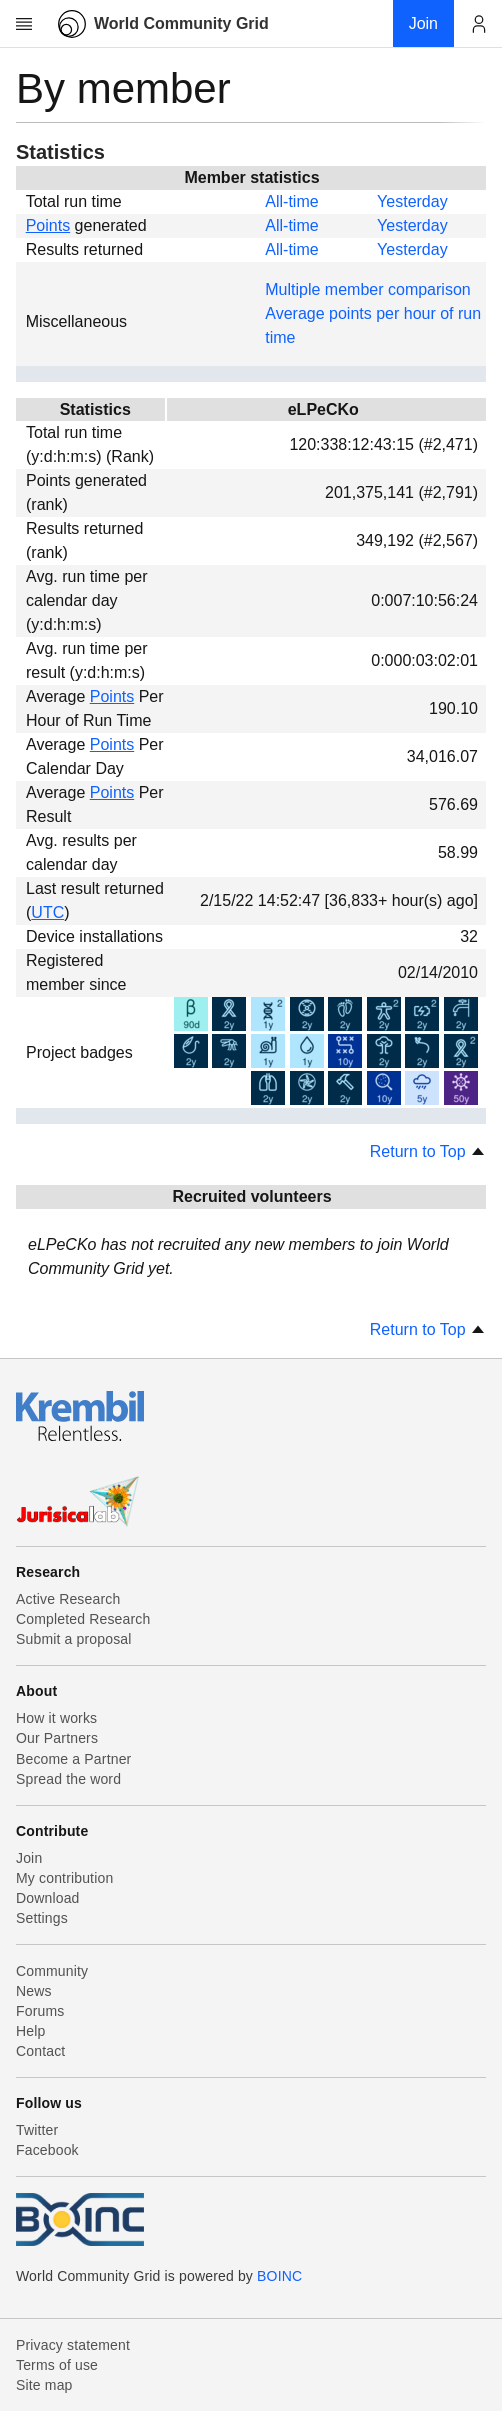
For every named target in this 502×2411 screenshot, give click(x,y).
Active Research (68, 1599)
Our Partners (57, 1738)
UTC (47, 912)
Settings (42, 1918)
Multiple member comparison (367, 289)
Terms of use (57, 2365)
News (34, 1991)
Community (52, 1971)
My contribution (64, 1878)
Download (48, 1898)
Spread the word (68, 1779)
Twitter (37, 2130)
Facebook (47, 2150)
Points (48, 225)
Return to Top (428, 1151)
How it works (56, 1718)
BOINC (279, 2276)
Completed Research (83, 1619)
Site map (44, 2385)
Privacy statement (73, 2345)
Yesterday (412, 201)
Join (29, 1858)
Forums (40, 2011)
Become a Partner (73, 1759)
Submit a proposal (74, 1639)
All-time (291, 201)
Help (30, 2031)
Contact (40, 2051)
